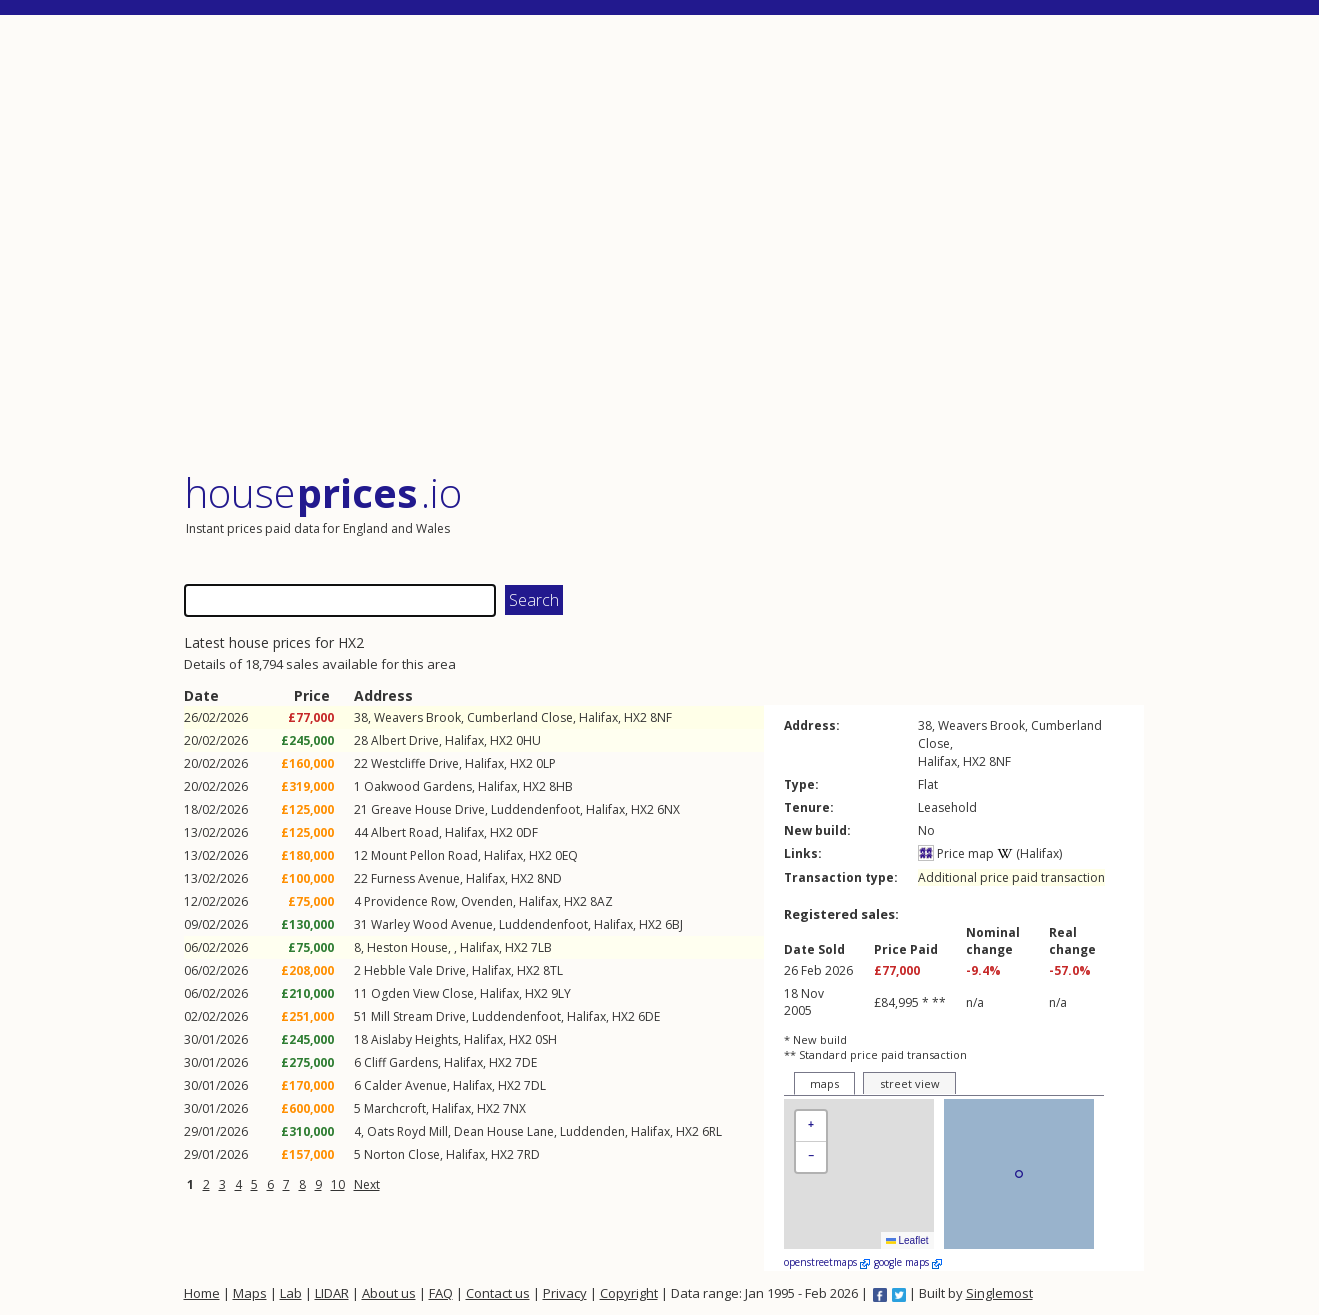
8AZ (601, 901)
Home (202, 1293)
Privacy (565, 1293)
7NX (514, 1108)
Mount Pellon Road (424, 855)
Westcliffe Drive (415, 763)
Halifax (598, 717)
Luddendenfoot (535, 809)
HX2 (635, 717)
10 (338, 1184)
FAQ (441, 1293)
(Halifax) (1029, 853)
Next (367, 1184)
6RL (712, 1131)
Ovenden (487, 901)
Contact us (498, 1293)
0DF (527, 832)
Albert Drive (405, 740)
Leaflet (907, 1240)
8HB (561, 786)
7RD (528, 1154)
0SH (546, 1039)
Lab (291, 1293)
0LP (546, 763)
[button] (811, 1126)
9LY (561, 993)
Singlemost (999, 1293)
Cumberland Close (520, 717)
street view (910, 1083)
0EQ (566, 855)
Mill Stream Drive (418, 1016)
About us (389, 1293)
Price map (956, 853)
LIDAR (332, 1293)
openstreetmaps (827, 1262)
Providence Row (409, 901)
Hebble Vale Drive (415, 970)
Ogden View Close (422, 993)
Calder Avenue (405, 1085)
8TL (553, 970)
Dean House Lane (504, 1131)
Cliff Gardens (401, 1062)
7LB (541, 947)
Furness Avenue (415, 878)
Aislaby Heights (414, 1039)
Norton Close (402, 1154)
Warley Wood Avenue (432, 924)
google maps (908, 1262)
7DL (535, 1085)
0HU (528, 740)
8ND (549, 878)
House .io (323, 492)
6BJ (674, 924)
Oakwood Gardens (418, 786)
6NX (668, 809)
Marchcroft (395, 1108)
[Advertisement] (664, 244)
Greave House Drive (428, 809)
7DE (526, 1062)
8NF (661, 717)
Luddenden (592, 1131)
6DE (649, 1016)
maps (824, 1083)
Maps (250, 1293)
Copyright (629, 1293)
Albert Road (405, 832)
